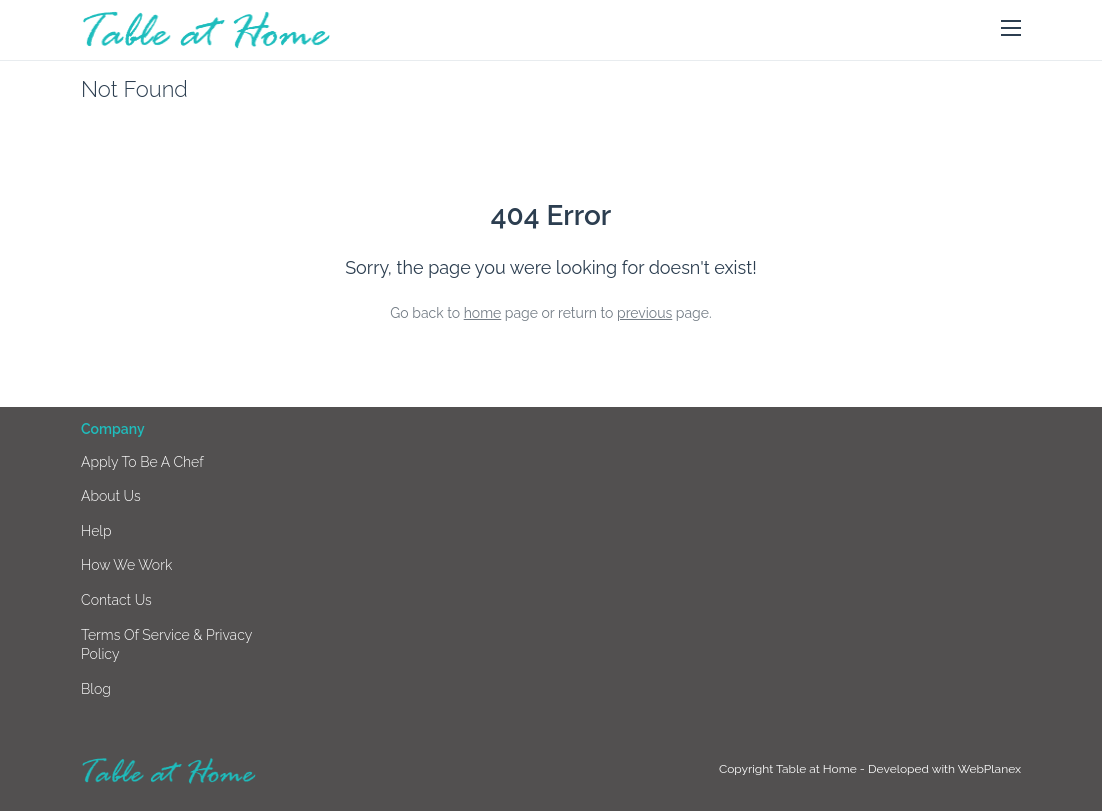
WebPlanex (989, 769)
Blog (96, 689)
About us (111, 496)
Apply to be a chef (142, 462)
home (483, 313)
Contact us (116, 600)
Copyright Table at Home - (793, 769)
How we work (126, 565)
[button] (1011, 29)
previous (644, 313)
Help (96, 531)
